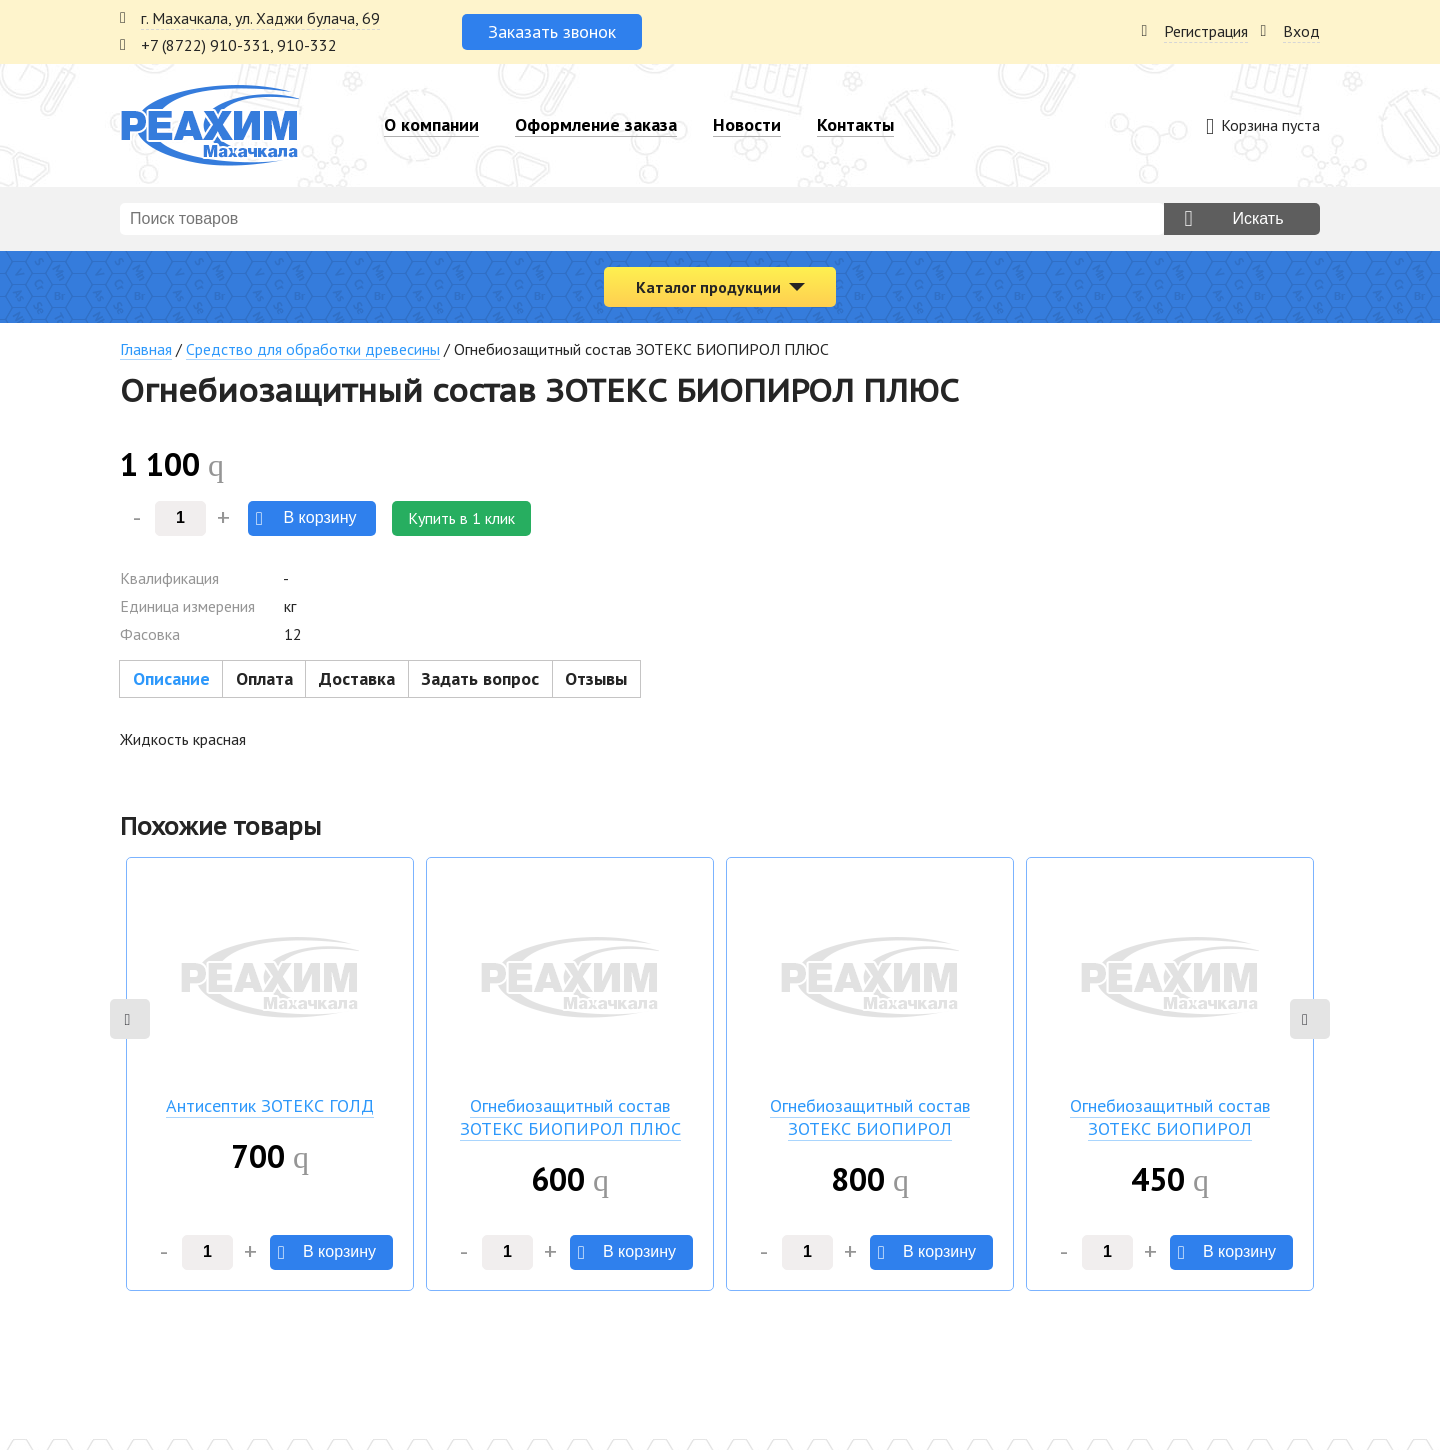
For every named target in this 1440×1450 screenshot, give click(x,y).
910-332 (307, 45)
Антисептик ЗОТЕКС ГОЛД (270, 1105)
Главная (146, 349)
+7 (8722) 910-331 (205, 45)
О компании (431, 124)
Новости (747, 124)
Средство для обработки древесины (313, 349)
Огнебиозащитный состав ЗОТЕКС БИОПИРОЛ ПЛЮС (570, 1117)
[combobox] (642, 219)
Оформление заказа (596, 124)
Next (1310, 1019)
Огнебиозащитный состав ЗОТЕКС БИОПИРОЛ (870, 1117)
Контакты (855, 124)
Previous (130, 1019)
